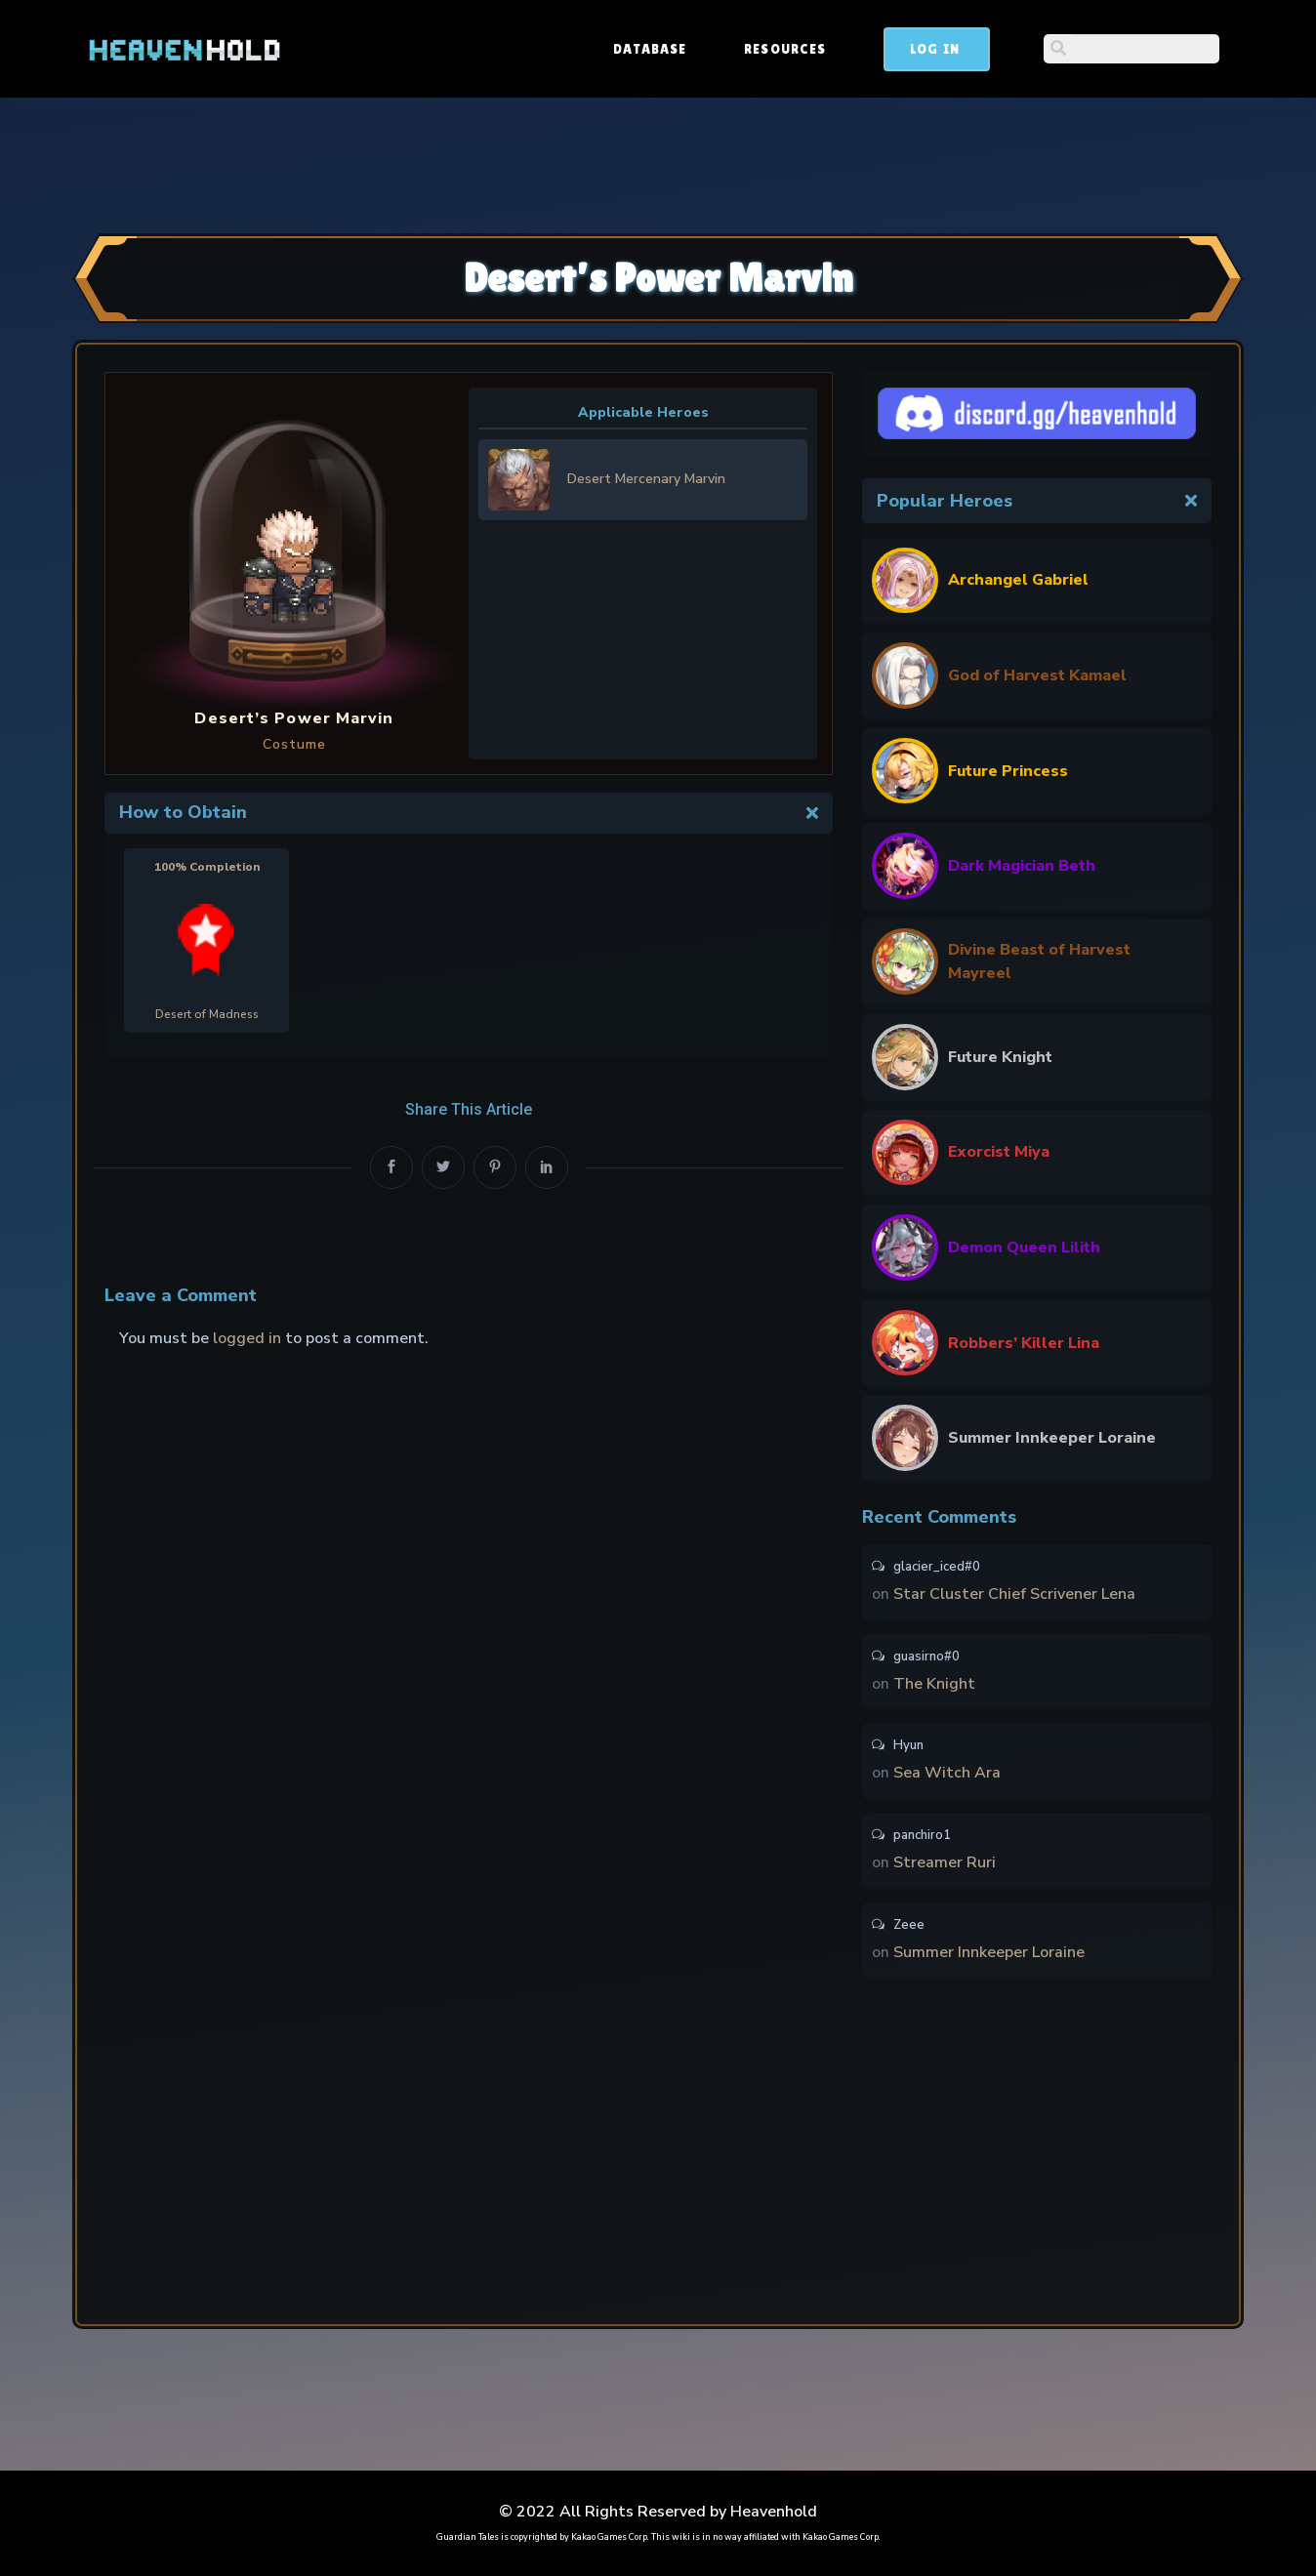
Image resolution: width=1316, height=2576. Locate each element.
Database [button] (798, 49)
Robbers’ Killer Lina (1023, 1343)
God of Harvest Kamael (1037, 675)
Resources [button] (933, 49)
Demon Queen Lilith (1024, 1247)
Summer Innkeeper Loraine (1052, 1438)
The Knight (934, 1686)
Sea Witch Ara (947, 1776)
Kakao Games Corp (609, 2537)
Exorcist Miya (998, 1152)
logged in (247, 1338)
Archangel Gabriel (1018, 580)
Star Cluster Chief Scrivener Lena (1014, 1595)
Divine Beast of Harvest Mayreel (1039, 961)
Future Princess (1008, 771)
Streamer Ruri (944, 1867)
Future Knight (1000, 1057)
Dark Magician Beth (1021, 866)
